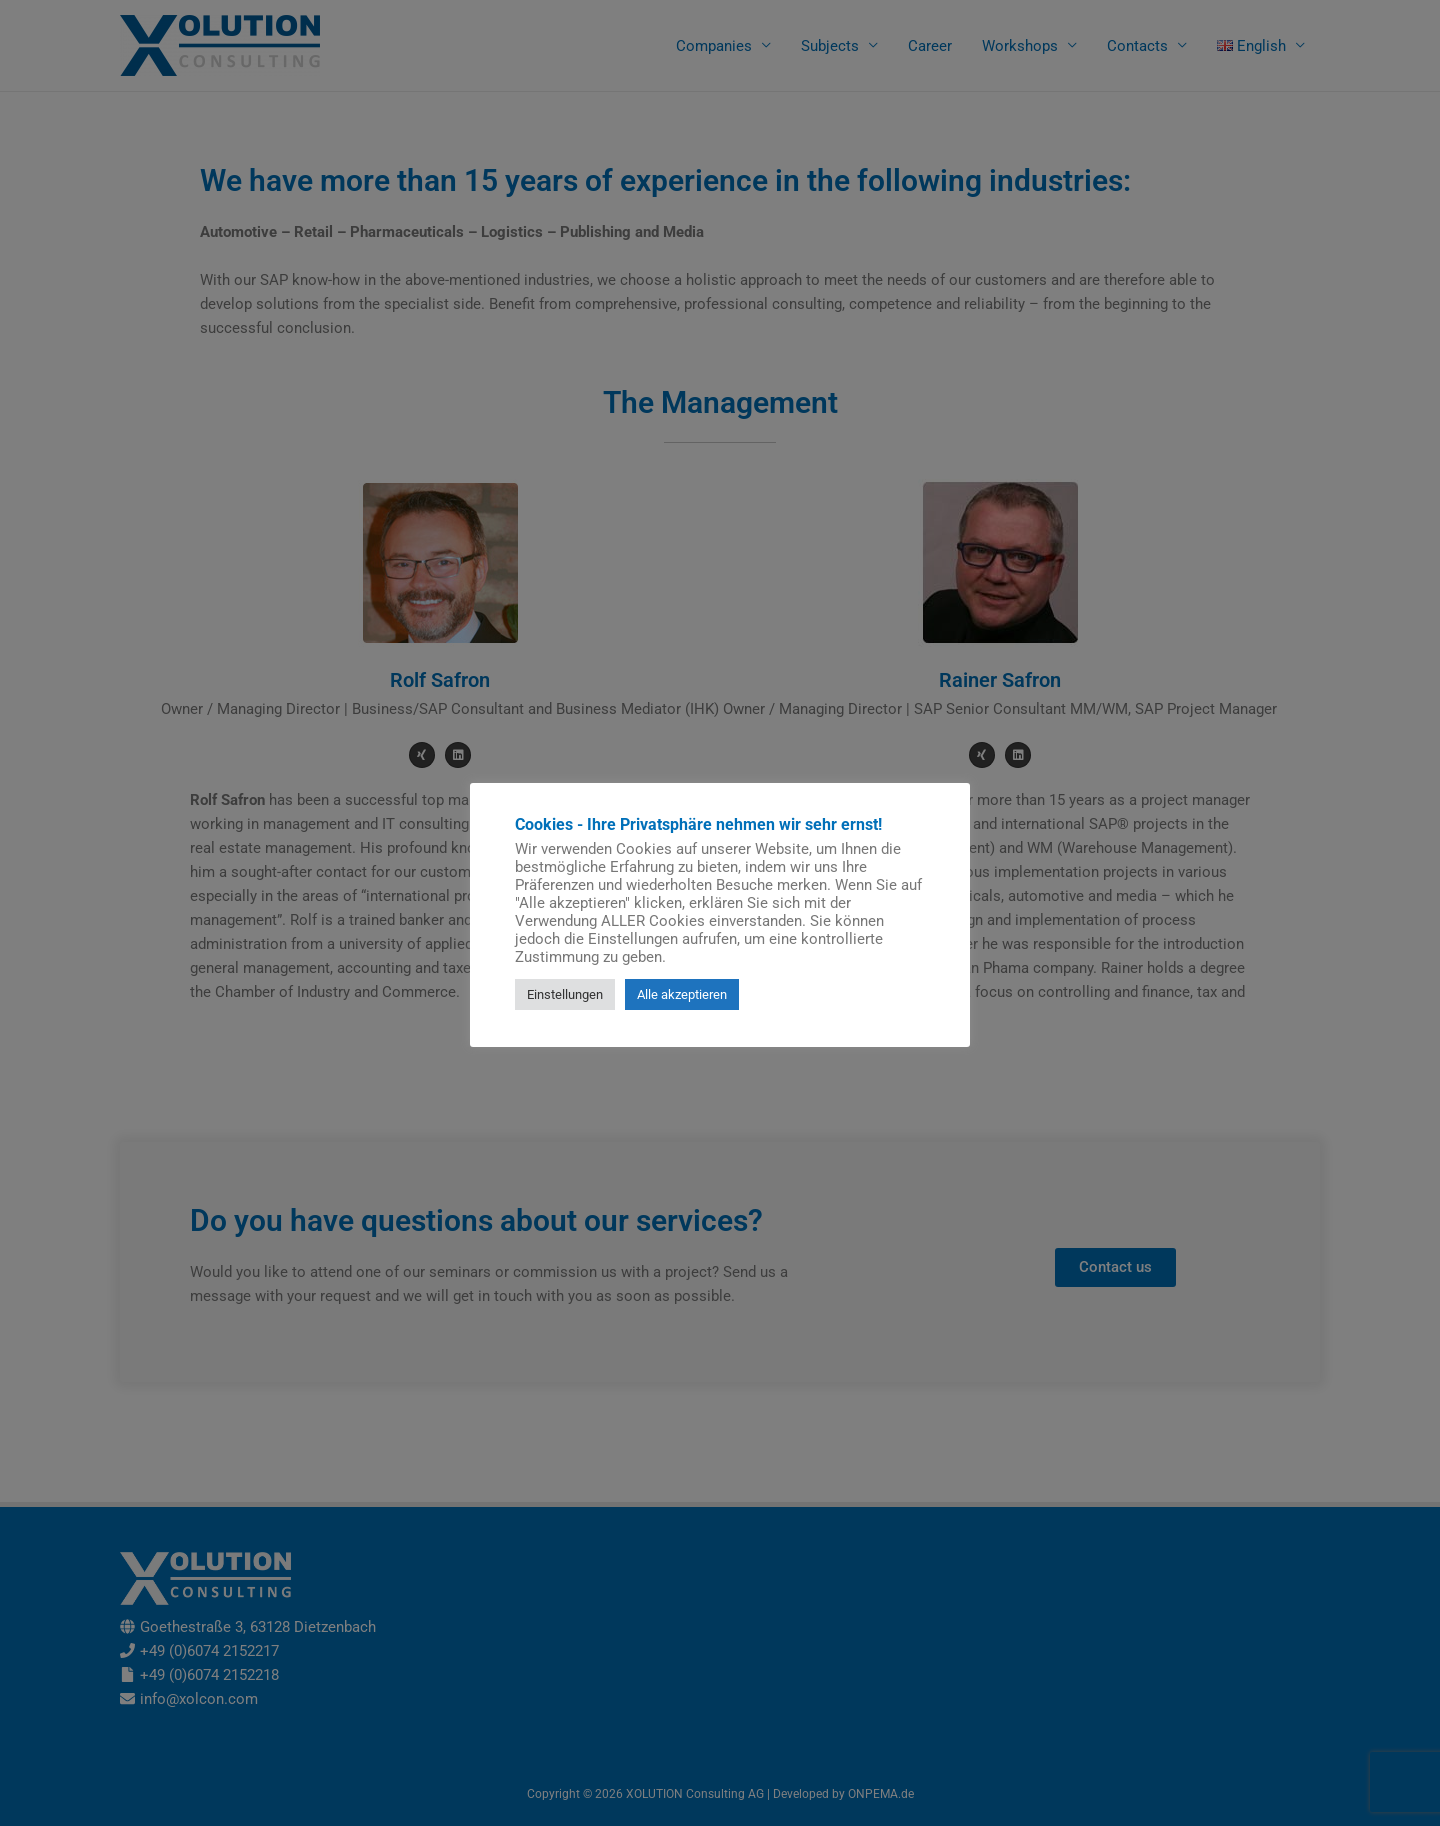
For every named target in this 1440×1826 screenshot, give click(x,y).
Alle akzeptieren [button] (682, 994)
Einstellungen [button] (565, 994)
